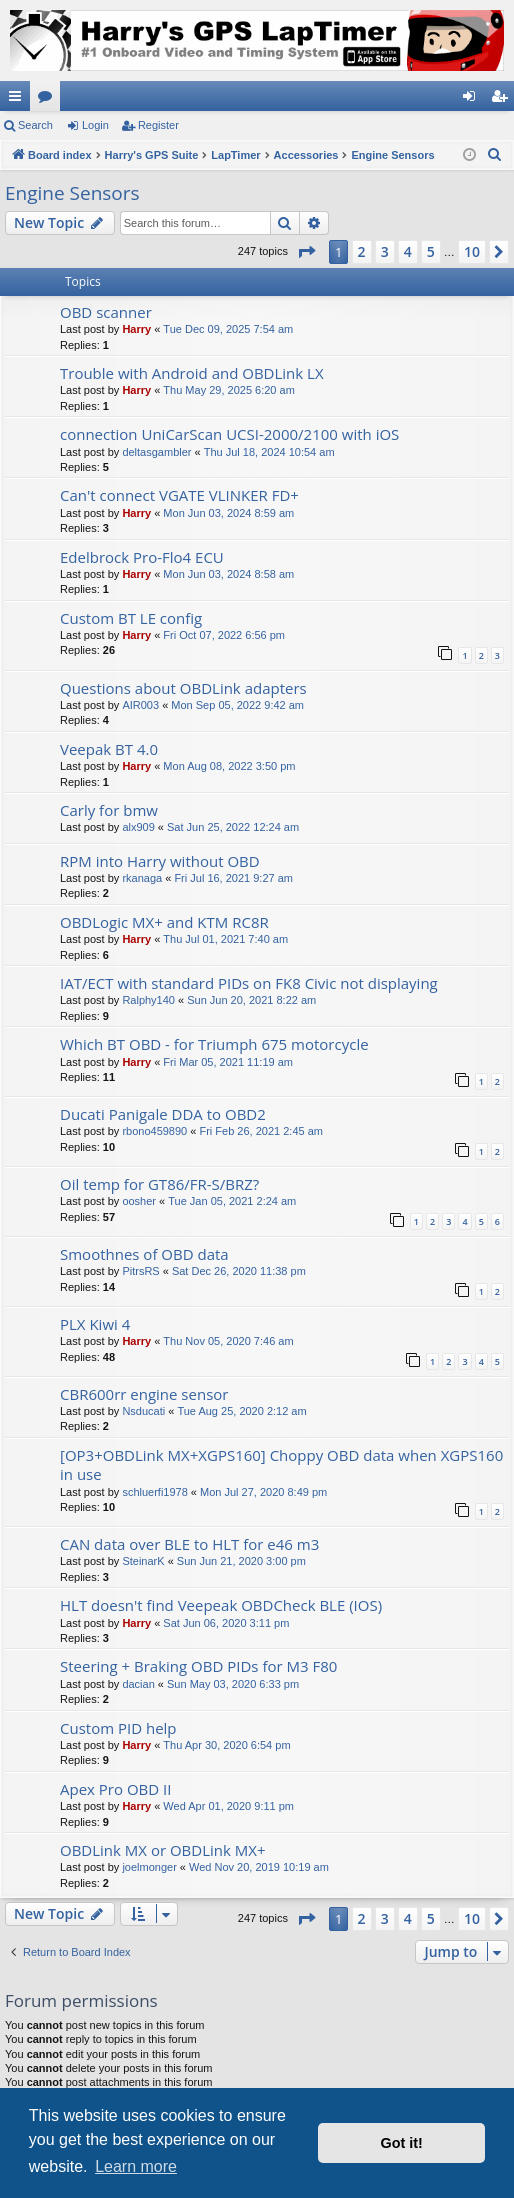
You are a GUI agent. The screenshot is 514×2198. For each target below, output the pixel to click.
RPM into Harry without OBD (160, 861)
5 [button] (431, 251)
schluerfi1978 (154, 1492)
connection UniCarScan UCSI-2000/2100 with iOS (229, 434)
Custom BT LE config (131, 618)
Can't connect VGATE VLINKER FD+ (179, 495)
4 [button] (408, 251)
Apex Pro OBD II (115, 1789)
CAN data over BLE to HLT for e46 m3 (189, 1544)
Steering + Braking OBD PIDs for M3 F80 (198, 1666)
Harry (136, 329)
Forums (49, 100)
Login (95, 125)
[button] (306, 252)
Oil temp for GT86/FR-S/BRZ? (159, 1184)
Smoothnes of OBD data (144, 1254)
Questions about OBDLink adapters (183, 688)
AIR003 (140, 705)
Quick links (19, 100)
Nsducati (143, 1411)
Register (158, 125)
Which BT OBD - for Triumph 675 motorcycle (214, 1044)
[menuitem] (495, 155)
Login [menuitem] (473, 100)
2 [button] (362, 251)
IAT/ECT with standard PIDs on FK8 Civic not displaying (249, 983)
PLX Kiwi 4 (95, 1324)
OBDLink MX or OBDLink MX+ (163, 1850)
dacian (138, 1684)
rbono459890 (154, 1131)
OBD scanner (106, 312)
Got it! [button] (402, 2143)
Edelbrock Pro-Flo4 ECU (142, 557)
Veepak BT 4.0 (109, 749)
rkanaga (142, 878)
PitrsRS (140, 1271)
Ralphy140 (148, 1000)
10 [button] (472, 251)
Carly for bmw (109, 810)
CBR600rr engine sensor (144, 1394)
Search (35, 125)
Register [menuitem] (503, 100)
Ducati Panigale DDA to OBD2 (163, 1114)
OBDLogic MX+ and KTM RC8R (164, 922)
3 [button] (385, 251)
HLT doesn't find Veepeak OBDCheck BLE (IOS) (221, 1605)
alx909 (138, 827)
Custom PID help (118, 1728)
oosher (139, 1201)
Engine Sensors (72, 193)
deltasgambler (156, 452)
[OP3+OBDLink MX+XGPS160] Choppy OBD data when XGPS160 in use (281, 1464)
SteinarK (143, 1561)
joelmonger (149, 1867)
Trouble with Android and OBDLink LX (192, 373)
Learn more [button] (136, 2166)
